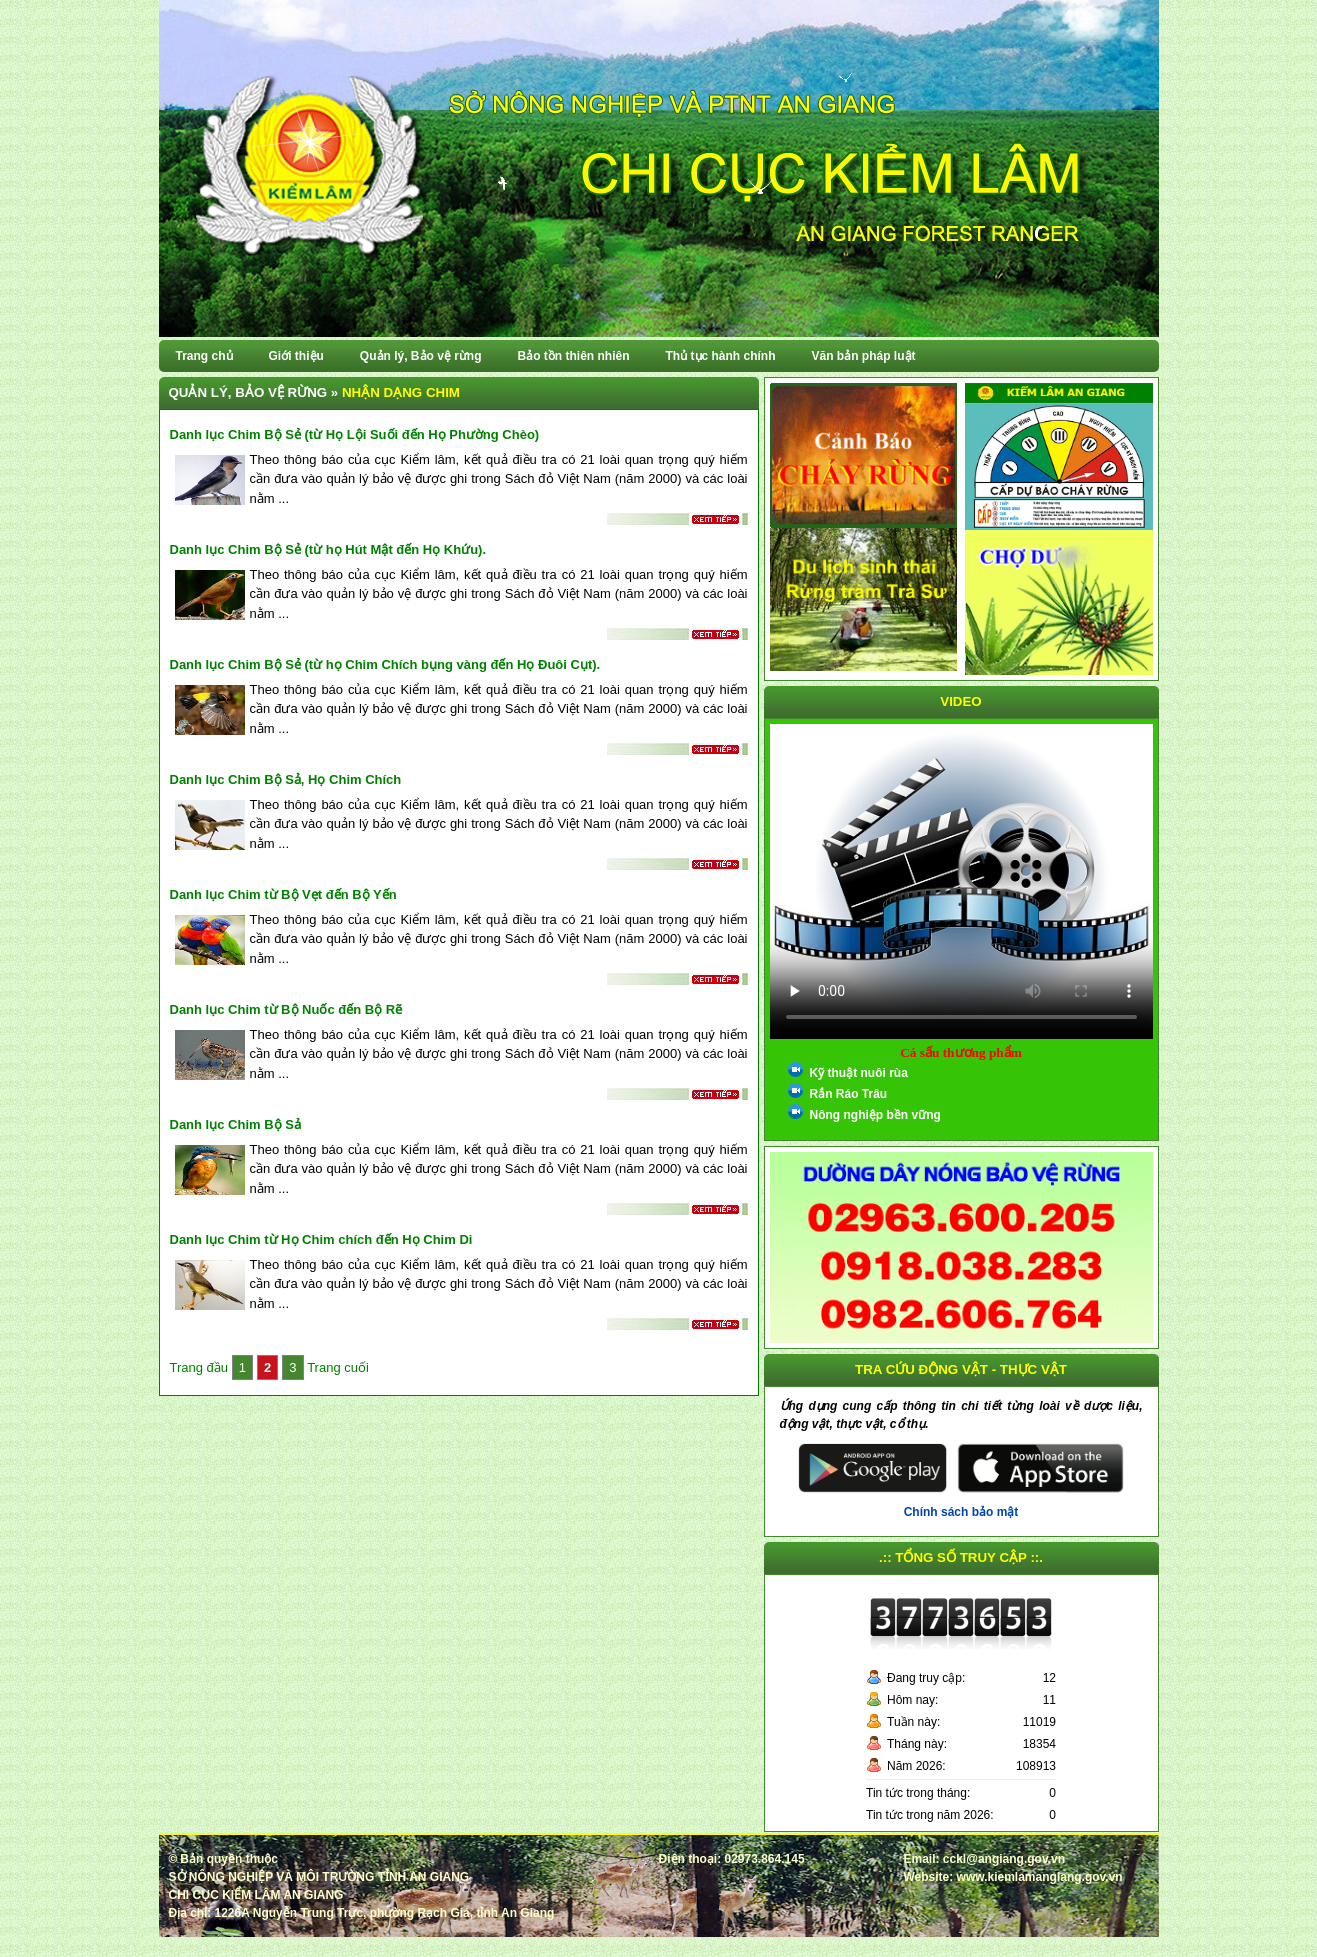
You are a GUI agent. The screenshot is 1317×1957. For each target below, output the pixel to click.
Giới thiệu (296, 356)
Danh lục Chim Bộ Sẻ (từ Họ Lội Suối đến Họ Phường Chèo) (355, 434)
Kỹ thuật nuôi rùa (859, 1073)
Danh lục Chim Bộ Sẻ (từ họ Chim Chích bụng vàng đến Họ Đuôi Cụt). (385, 664)
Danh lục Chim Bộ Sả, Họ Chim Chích (286, 779)
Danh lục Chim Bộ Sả (235, 1124)
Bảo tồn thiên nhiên (574, 356)
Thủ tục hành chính (721, 356)
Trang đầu (201, 1367)
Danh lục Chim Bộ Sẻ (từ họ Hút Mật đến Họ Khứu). (328, 549)
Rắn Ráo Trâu (849, 1094)
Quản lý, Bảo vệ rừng (421, 356)
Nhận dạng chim (401, 392)
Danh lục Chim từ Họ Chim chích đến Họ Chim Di (321, 1239)
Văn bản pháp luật (864, 356)
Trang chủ (204, 356)
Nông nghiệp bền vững (875, 1115)
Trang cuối (338, 1367)
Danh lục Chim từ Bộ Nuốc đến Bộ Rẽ (286, 1009)
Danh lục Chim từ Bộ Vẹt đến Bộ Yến (283, 894)
